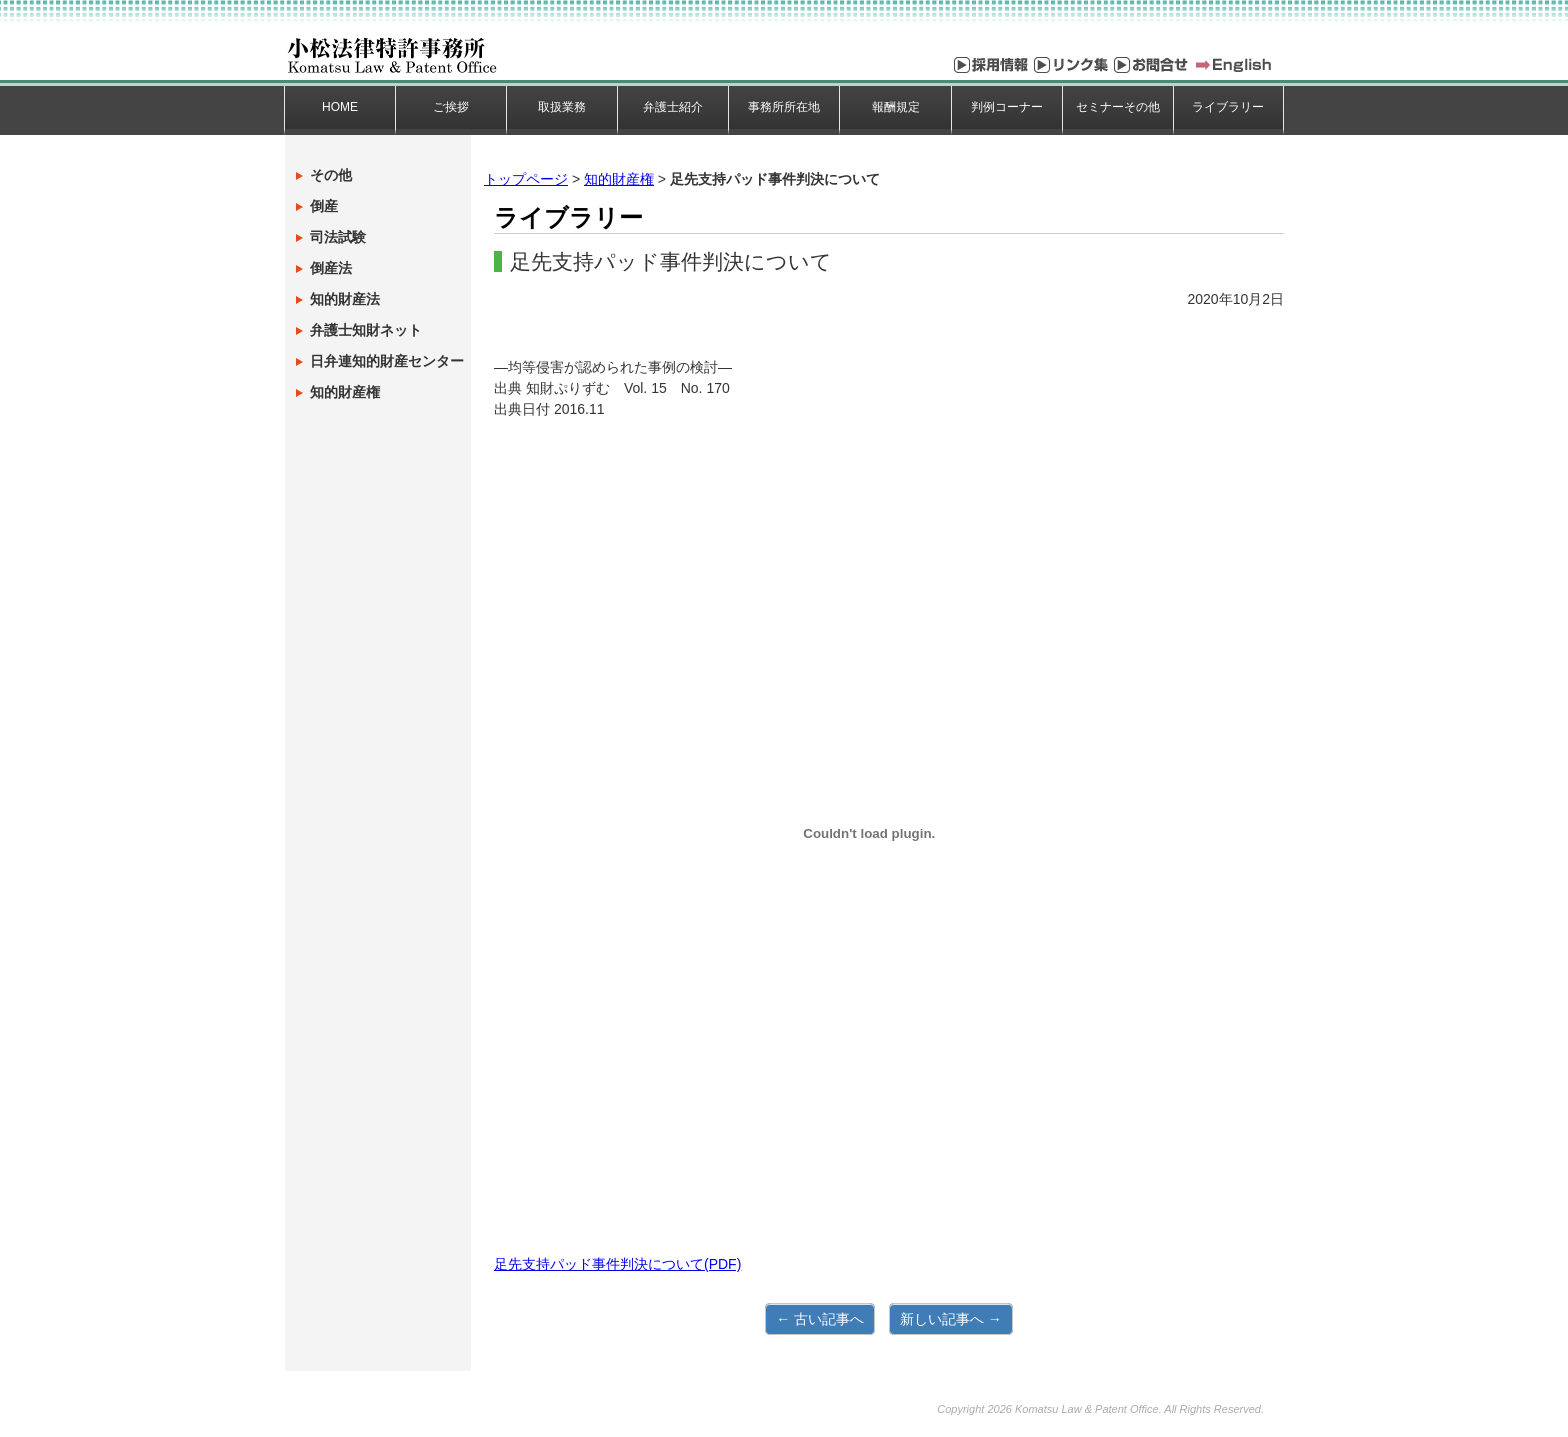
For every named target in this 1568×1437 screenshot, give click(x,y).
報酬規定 (896, 107)
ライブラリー (1228, 107)
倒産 (324, 206)
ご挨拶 (451, 107)
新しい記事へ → (951, 1319)
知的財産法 (345, 299)
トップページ (526, 179)
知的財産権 (619, 179)
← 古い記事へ (820, 1319)
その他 (331, 175)
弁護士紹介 (673, 107)
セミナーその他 (1118, 107)
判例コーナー (1007, 107)
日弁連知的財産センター (387, 361)
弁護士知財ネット (366, 330)
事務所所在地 (784, 107)
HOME (340, 107)
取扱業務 (562, 107)
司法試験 (338, 237)
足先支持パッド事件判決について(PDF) (617, 1264)
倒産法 (331, 268)
